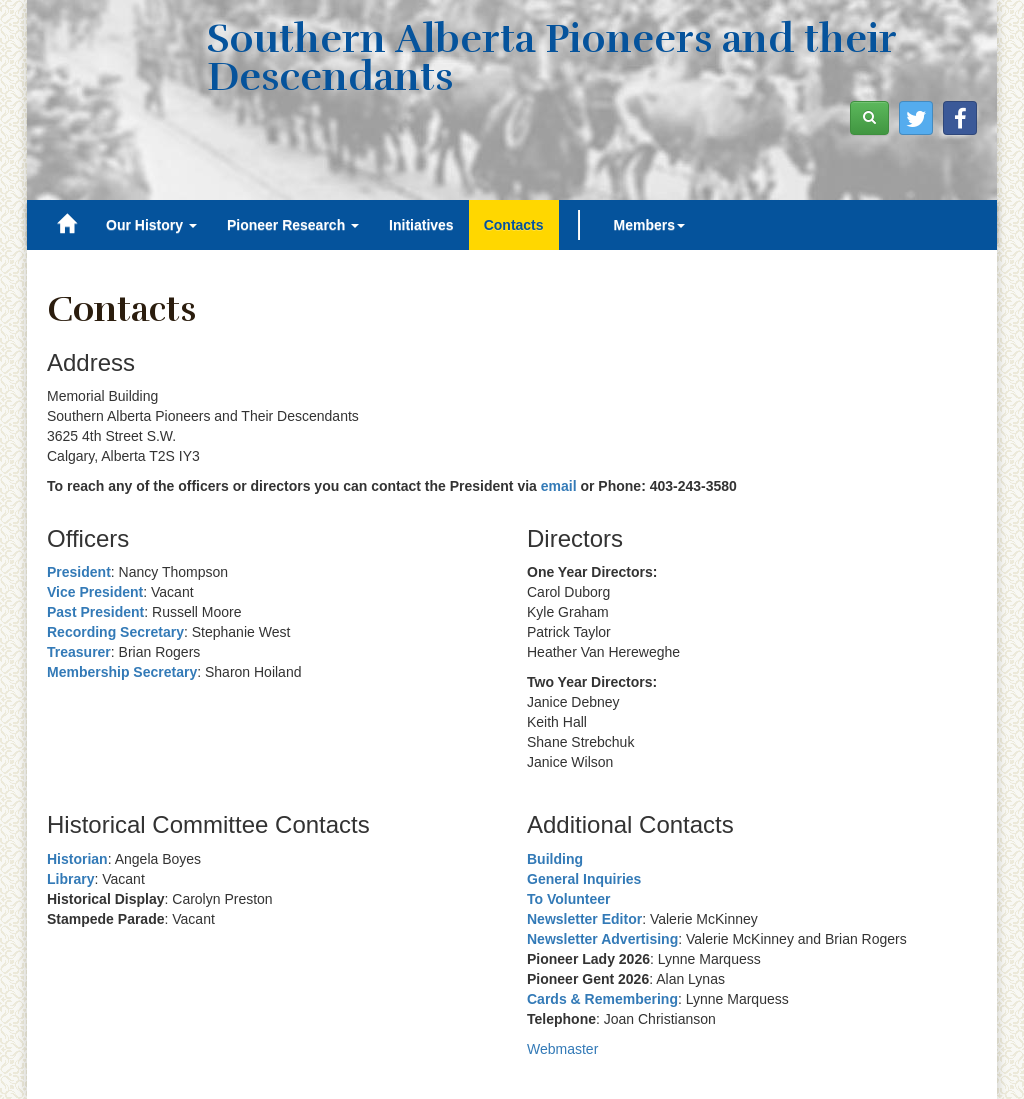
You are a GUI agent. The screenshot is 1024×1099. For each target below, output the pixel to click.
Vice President (95, 592)
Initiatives (421, 225)
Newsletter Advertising (602, 939)
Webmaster (562, 1049)
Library (70, 879)
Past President (95, 612)
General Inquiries (584, 879)
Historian (77, 859)
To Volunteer (568, 899)
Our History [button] (151, 225)
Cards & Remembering (602, 999)
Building (555, 859)
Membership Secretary (122, 672)
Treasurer (79, 652)
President (79, 572)
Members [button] (649, 225)
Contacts (514, 225)
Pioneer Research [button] (293, 225)
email (559, 486)
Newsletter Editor (584, 919)
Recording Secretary (115, 632)
